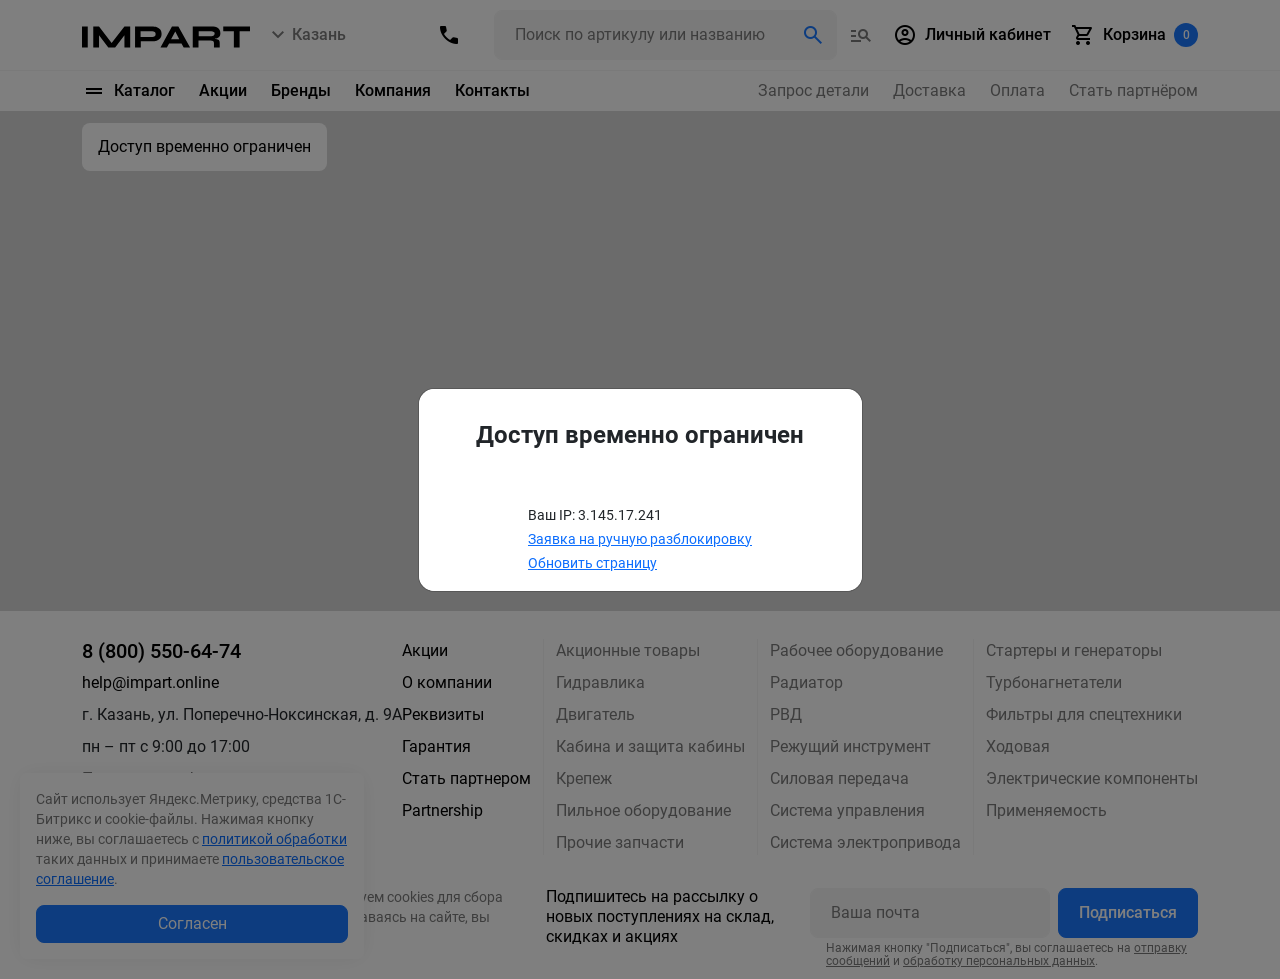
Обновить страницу (592, 563)
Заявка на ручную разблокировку (640, 539)
